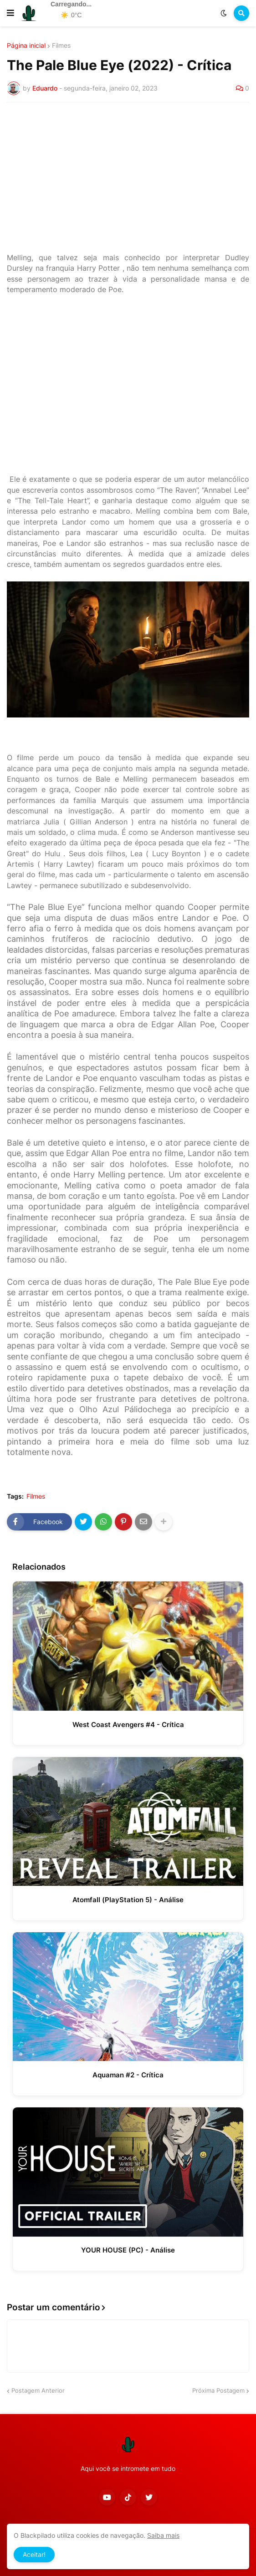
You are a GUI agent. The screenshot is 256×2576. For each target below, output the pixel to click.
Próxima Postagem (218, 2390)
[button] (10, 13)
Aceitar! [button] (34, 2554)
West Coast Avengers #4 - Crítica (128, 1724)
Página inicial (26, 45)
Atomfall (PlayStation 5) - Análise (128, 1899)
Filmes (61, 45)
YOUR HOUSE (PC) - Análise (128, 2250)
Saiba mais (163, 2535)
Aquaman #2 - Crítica (128, 2075)
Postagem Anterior (38, 2390)
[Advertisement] (128, 177)
